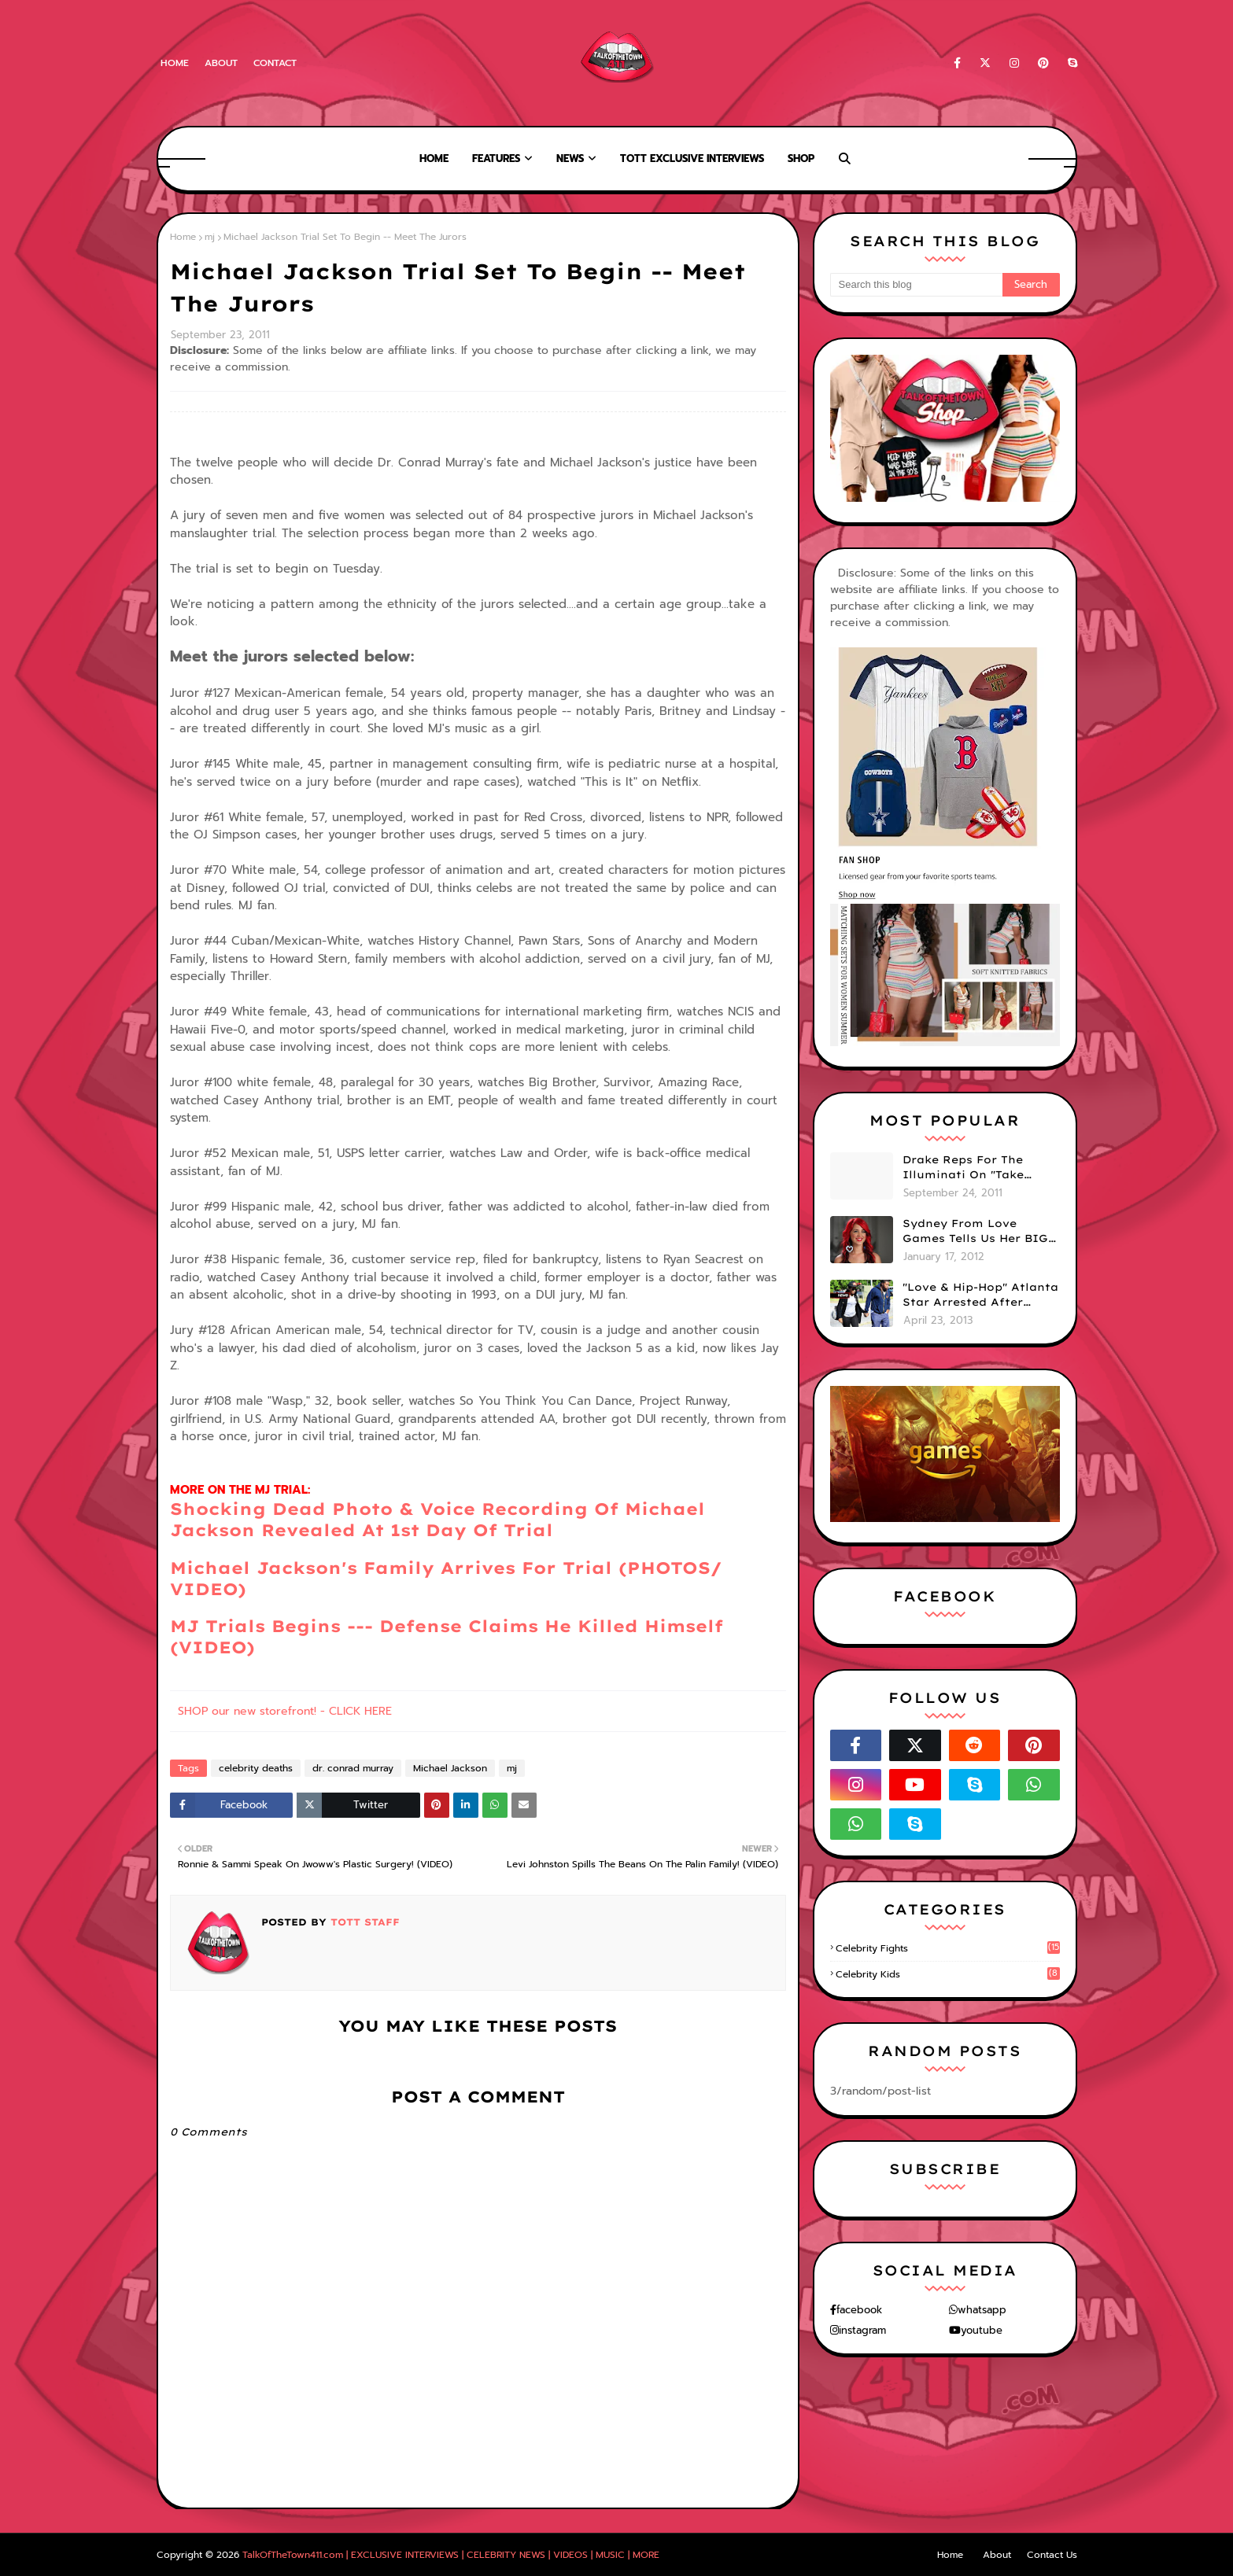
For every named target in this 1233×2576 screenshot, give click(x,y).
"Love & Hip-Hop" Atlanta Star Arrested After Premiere (980, 1295)
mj (210, 237)
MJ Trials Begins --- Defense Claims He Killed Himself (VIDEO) (446, 1636)
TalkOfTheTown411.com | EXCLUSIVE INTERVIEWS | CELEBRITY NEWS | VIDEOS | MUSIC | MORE (450, 2555)
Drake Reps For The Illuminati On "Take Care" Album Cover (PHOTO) (963, 1168)
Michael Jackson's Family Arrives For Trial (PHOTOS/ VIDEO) (446, 1578)
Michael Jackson (450, 1768)
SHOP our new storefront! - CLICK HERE (285, 1711)
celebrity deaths (256, 1768)
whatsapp (982, 2309)
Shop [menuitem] (801, 158)
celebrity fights (948, 1948)
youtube (981, 2330)
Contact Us (1052, 2555)
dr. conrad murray (352, 1768)
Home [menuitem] (434, 158)
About (221, 63)
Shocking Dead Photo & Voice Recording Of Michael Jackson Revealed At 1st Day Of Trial (437, 1519)
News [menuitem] (570, 158)
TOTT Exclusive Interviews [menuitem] (692, 158)
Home (175, 63)
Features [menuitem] (496, 158)
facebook (859, 2309)
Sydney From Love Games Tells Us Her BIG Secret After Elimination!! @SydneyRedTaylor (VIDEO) (975, 1232)
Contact (275, 63)
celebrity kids (948, 1974)
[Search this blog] (916, 285)
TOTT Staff (363, 1922)
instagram (862, 2330)
